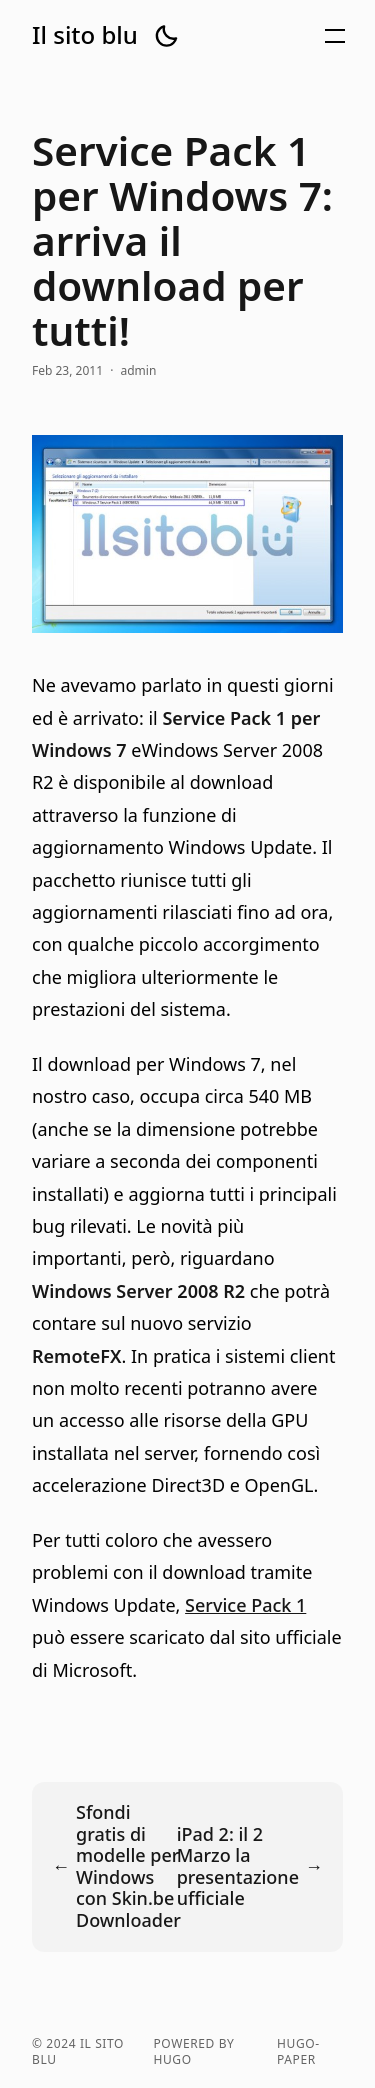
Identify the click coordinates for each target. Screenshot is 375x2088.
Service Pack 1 (245, 1605)
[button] (166, 36)
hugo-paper (298, 2052)
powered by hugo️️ (193, 2052)
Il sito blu (85, 35)
